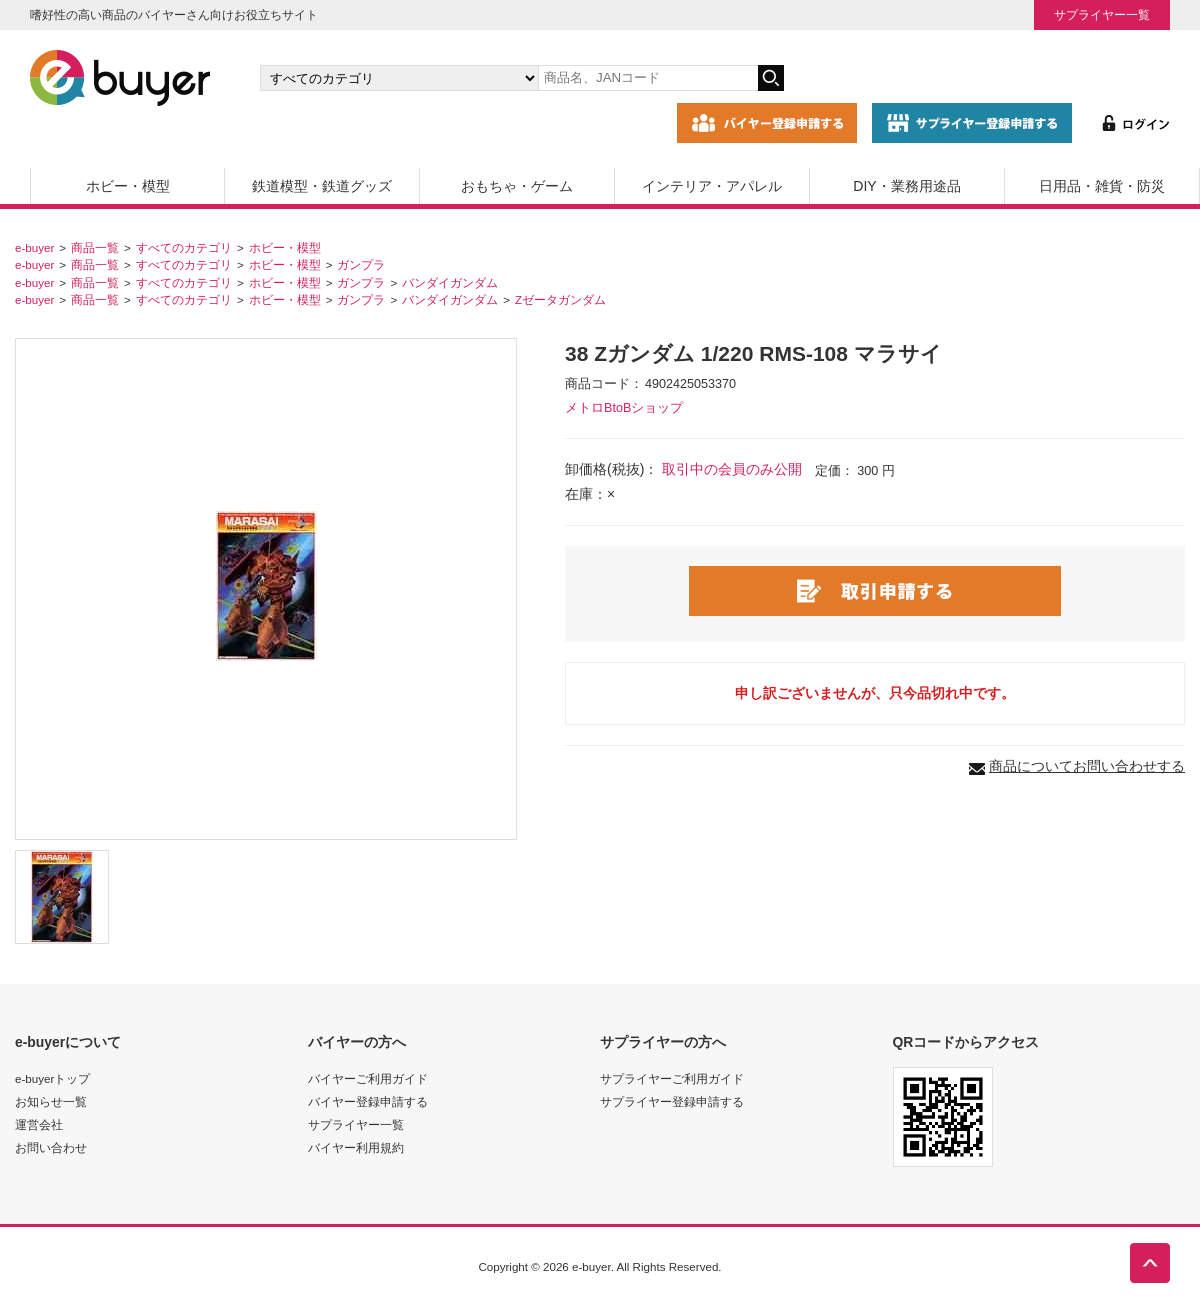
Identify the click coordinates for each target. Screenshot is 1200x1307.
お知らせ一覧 (51, 1101)
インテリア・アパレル (712, 186)
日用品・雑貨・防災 (1102, 186)
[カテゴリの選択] (399, 78)
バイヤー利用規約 (356, 1147)
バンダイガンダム (450, 282)
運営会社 (39, 1124)
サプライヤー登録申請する (672, 1101)
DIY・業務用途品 (906, 186)
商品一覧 (95, 247)
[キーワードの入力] (648, 78)
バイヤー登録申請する (368, 1101)
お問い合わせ (51, 1147)
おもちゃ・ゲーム (517, 186)
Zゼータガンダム (560, 299)
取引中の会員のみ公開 (732, 469)
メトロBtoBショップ (624, 408)
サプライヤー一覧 (1102, 14)
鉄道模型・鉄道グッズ (322, 186)
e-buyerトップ (52, 1078)
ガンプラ (361, 264)
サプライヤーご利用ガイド (672, 1078)
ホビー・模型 (128, 186)
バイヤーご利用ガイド (368, 1078)
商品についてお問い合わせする (1087, 766)
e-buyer (34, 247)
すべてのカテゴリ (184, 247)
